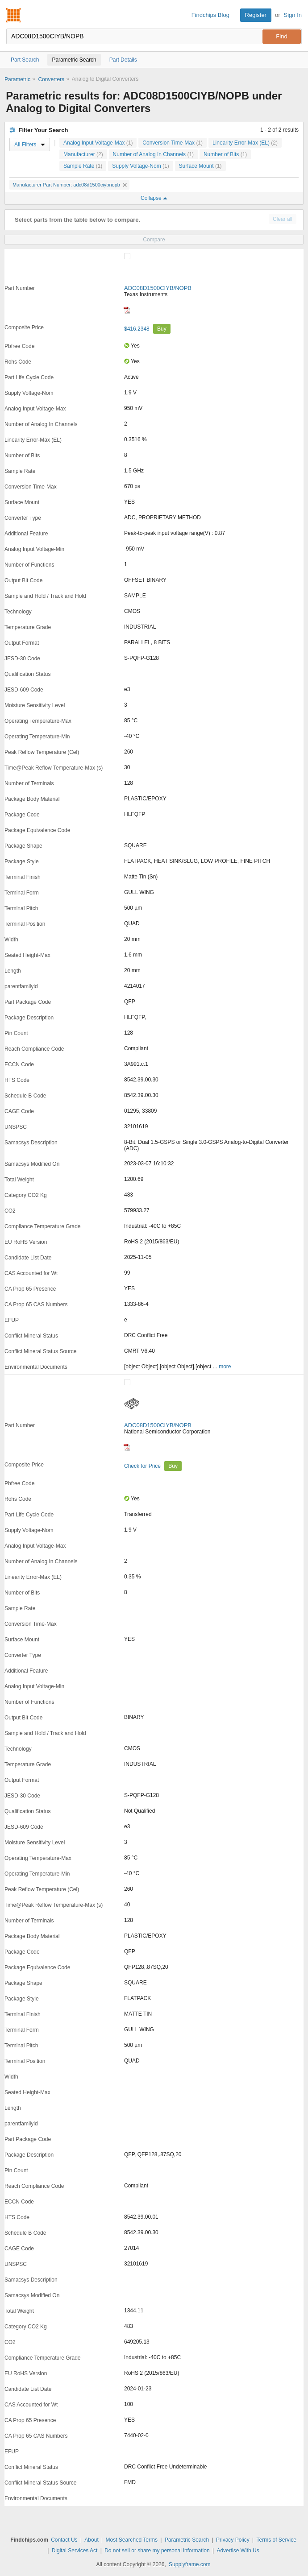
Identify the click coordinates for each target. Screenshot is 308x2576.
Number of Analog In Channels (153, 154)
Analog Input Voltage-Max (98, 143)
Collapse (154, 198)
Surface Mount (200, 166)
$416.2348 (137, 329)
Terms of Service (276, 2540)
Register (255, 15)
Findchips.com (13, 15)
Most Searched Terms (132, 2540)
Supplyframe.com (189, 2564)
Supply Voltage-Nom (140, 166)
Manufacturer (83, 154)
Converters (51, 79)
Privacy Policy (233, 2540)
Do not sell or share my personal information (156, 2550)
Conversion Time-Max (172, 143)
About (91, 2540)
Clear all (282, 219)
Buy (161, 329)
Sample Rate (82, 166)
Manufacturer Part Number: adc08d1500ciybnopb (69, 184)
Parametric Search (187, 2540)
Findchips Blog (210, 15)
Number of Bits (225, 154)
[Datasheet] (127, 310)
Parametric (17, 79)
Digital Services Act (75, 2550)
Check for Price (143, 1466)
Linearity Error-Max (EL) (245, 143)
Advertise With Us (237, 2550)
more (225, 1366)
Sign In (293, 15)
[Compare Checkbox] (127, 256)
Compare (154, 239)
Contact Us (64, 2540)
